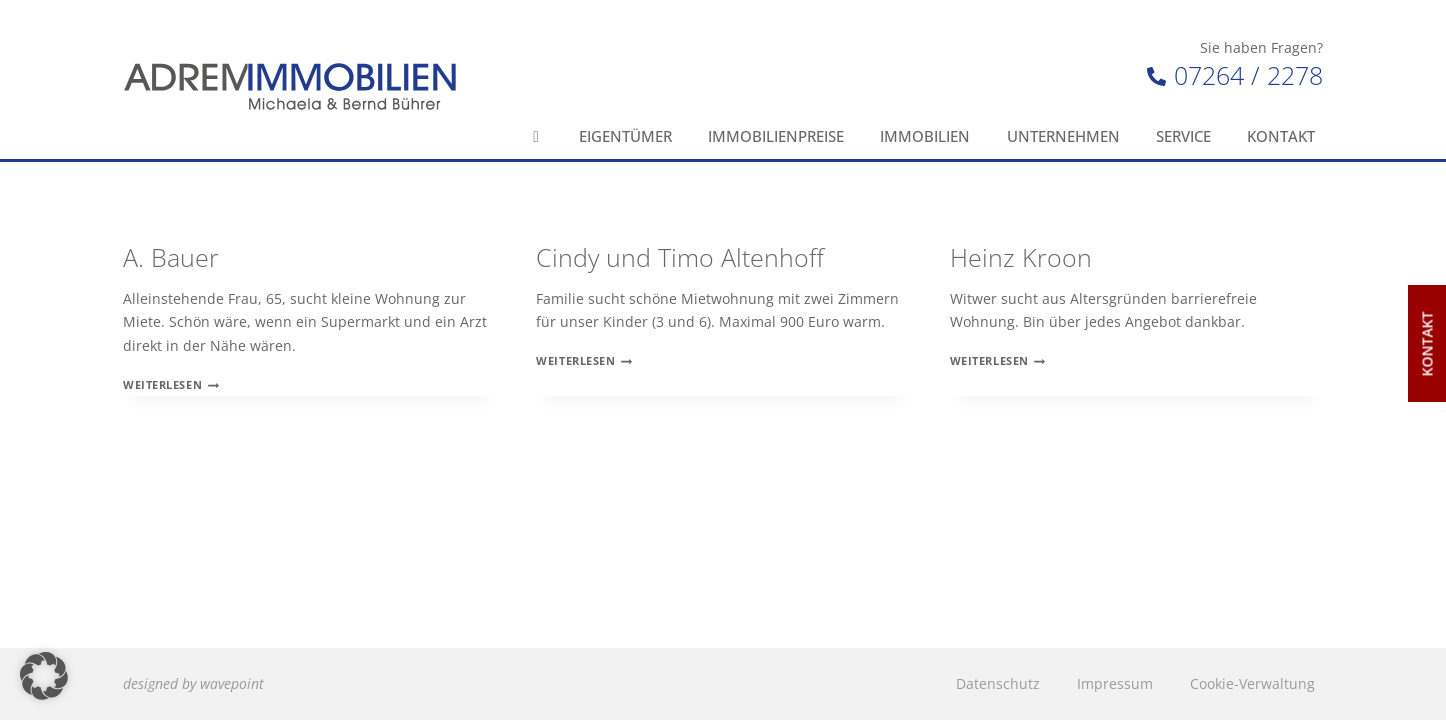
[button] (44, 676)
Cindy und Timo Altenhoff (680, 257)
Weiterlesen (171, 384)
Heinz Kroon (1021, 257)
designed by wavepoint (193, 683)
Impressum (1115, 683)
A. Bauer (171, 257)
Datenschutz (998, 683)
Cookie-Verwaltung (1252, 683)
